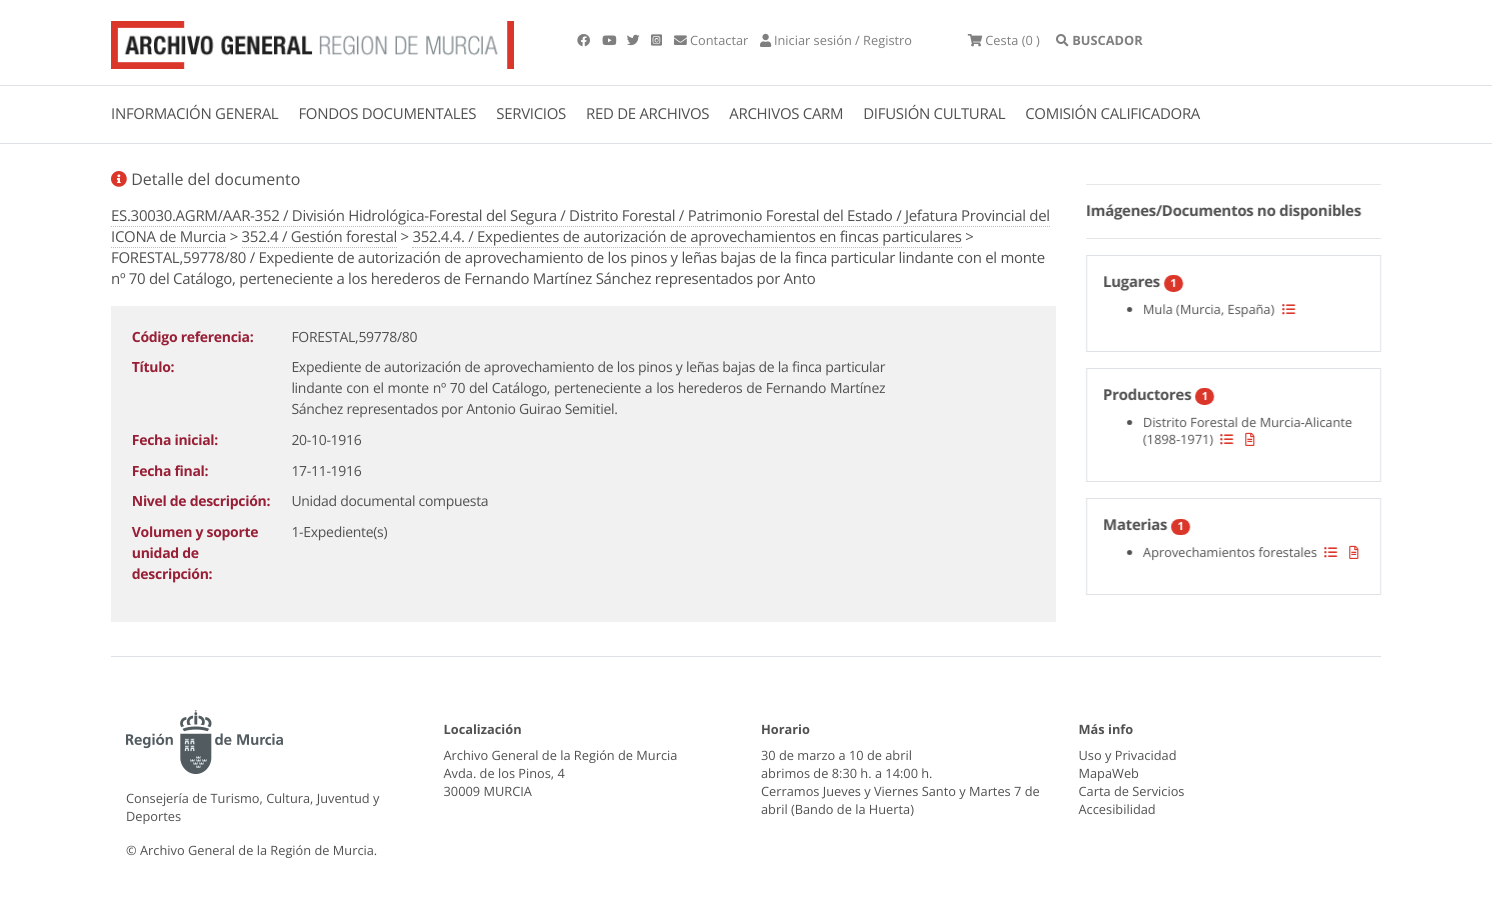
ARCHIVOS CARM (786, 114)
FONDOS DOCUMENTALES (387, 114)
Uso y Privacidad (1128, 755)
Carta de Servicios (1132, 791)
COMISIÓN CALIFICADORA (1112, 114)
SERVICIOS (531, 114)
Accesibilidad (1117, 809)
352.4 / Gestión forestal (319, 237)
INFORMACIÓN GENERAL (194, 114)
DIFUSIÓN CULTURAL (934, 114)
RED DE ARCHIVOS (647, 114)
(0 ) (1004, 40)
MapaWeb (1109, 773)
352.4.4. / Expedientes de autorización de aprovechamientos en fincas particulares (686, 237)
